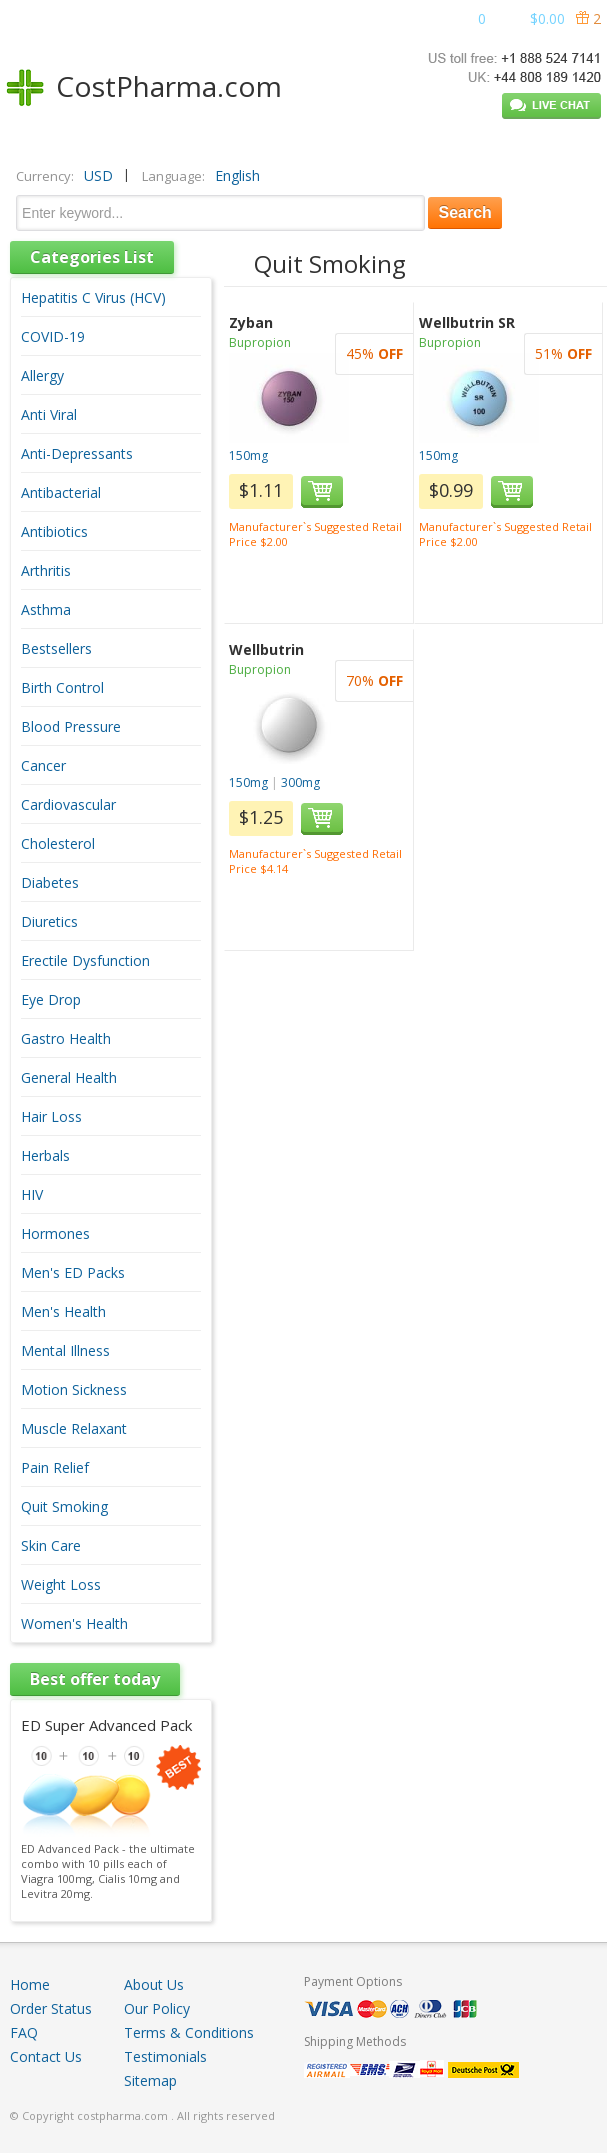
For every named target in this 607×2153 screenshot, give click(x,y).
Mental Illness (65, 1350)
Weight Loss (61, 1584)
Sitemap (150, 2080)
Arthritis (46, 570)
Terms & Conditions (189, 2032)
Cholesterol (58, 843)
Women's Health (74, 1623)
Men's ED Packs (73, 1272)
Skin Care (51, 1545)
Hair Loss (51, 1116)
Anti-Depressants (77, 453)
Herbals (45, 1155)
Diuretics (49, 921)
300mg (300, 782)
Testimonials (165, 2056)
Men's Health (63, 1311)
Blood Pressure (71, 726)
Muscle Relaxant (74, 1428)
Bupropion (260, 342)
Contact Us (46, 2056)
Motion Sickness (74, 1389)
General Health (69, 1077)
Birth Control (62, 687)
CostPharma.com (169, 86)
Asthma (46, 609)
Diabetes (50, 882)
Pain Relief (55, 1467)
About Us (154, 1984)
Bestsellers (56, 648)
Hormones (55, 1233)
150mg (248, 455)
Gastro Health (66, 1038)
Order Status (51, 2008)
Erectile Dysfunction (85, 960)
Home (30, 1984)
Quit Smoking (64, 1506)
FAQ (24, 2032)
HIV (32, 1194)
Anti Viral (49, 414)
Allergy (42, 375)
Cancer (43, 765)
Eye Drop (51, 999)
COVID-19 (53, 336)
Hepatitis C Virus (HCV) (93, 297)
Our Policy (157, 2008)
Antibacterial (61, 492)
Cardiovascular (68, 804)
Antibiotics (54, 531)
